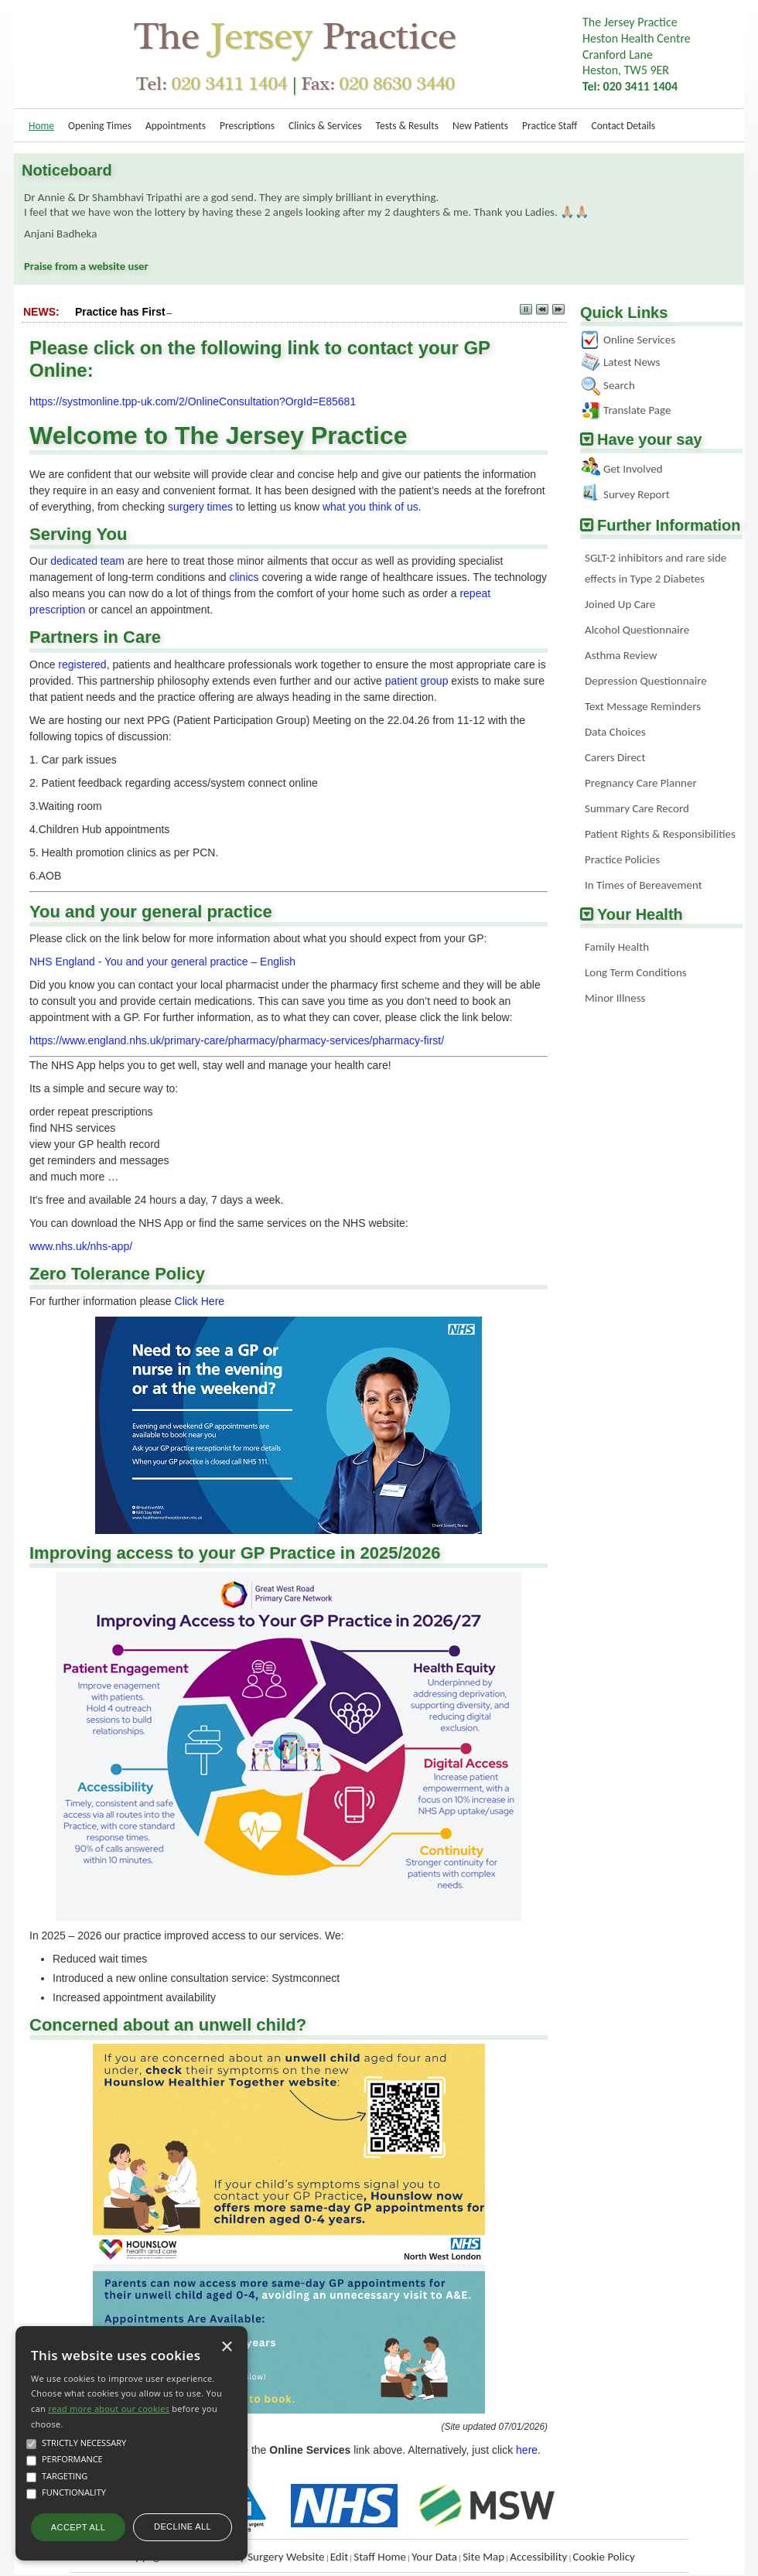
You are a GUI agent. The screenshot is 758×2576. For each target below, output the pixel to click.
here (527, 2450)
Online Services (639, 340)
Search (619, 385)
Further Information (669, 525)
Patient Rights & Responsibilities (660, 834)
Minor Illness (615, 998)
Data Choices (615, 732)
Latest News (631, 362)
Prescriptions (247, 125)
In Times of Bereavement (643, 885)
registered (82, 664)
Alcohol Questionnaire (637, 630)
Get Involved (633, 469)
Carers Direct (615, 757)
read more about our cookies (108, 2408)
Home (41, 125)
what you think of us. (372, 507)
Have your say (649, 439)
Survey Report (636, 494)
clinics (243, 577)
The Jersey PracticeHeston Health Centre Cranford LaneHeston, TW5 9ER (636, 54)
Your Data (434, 2557)
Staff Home (379, 2557)
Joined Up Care (620, 604)
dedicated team (87, 561)
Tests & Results (407, 125)
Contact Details (623, 125)
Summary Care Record (637, 808)
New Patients (480, 125)
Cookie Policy (603, 2557)
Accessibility (538, 2557)
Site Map (483, 2557)
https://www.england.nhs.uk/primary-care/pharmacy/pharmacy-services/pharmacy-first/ (236, 1040)
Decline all (182, 2526)
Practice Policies (622, 859)
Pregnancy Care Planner (641, 783)
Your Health (640, 914)
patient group (417, 681)
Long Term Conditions (636, 972)
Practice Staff (549, 125)
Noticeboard (67, 170)
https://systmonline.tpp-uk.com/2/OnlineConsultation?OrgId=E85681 (192, 401)
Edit (339, 2557)
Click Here (200, 1301)
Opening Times (99, 125)
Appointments (175, 125)
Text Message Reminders (643, 706)
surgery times (200, 507)
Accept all (78, 2527)
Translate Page (637, 410)
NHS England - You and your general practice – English (162, 961)
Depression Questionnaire (646, 681)
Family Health (617, 947)
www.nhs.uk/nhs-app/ (80, 1246)
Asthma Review (621, 655)
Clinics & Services (325, 125)
